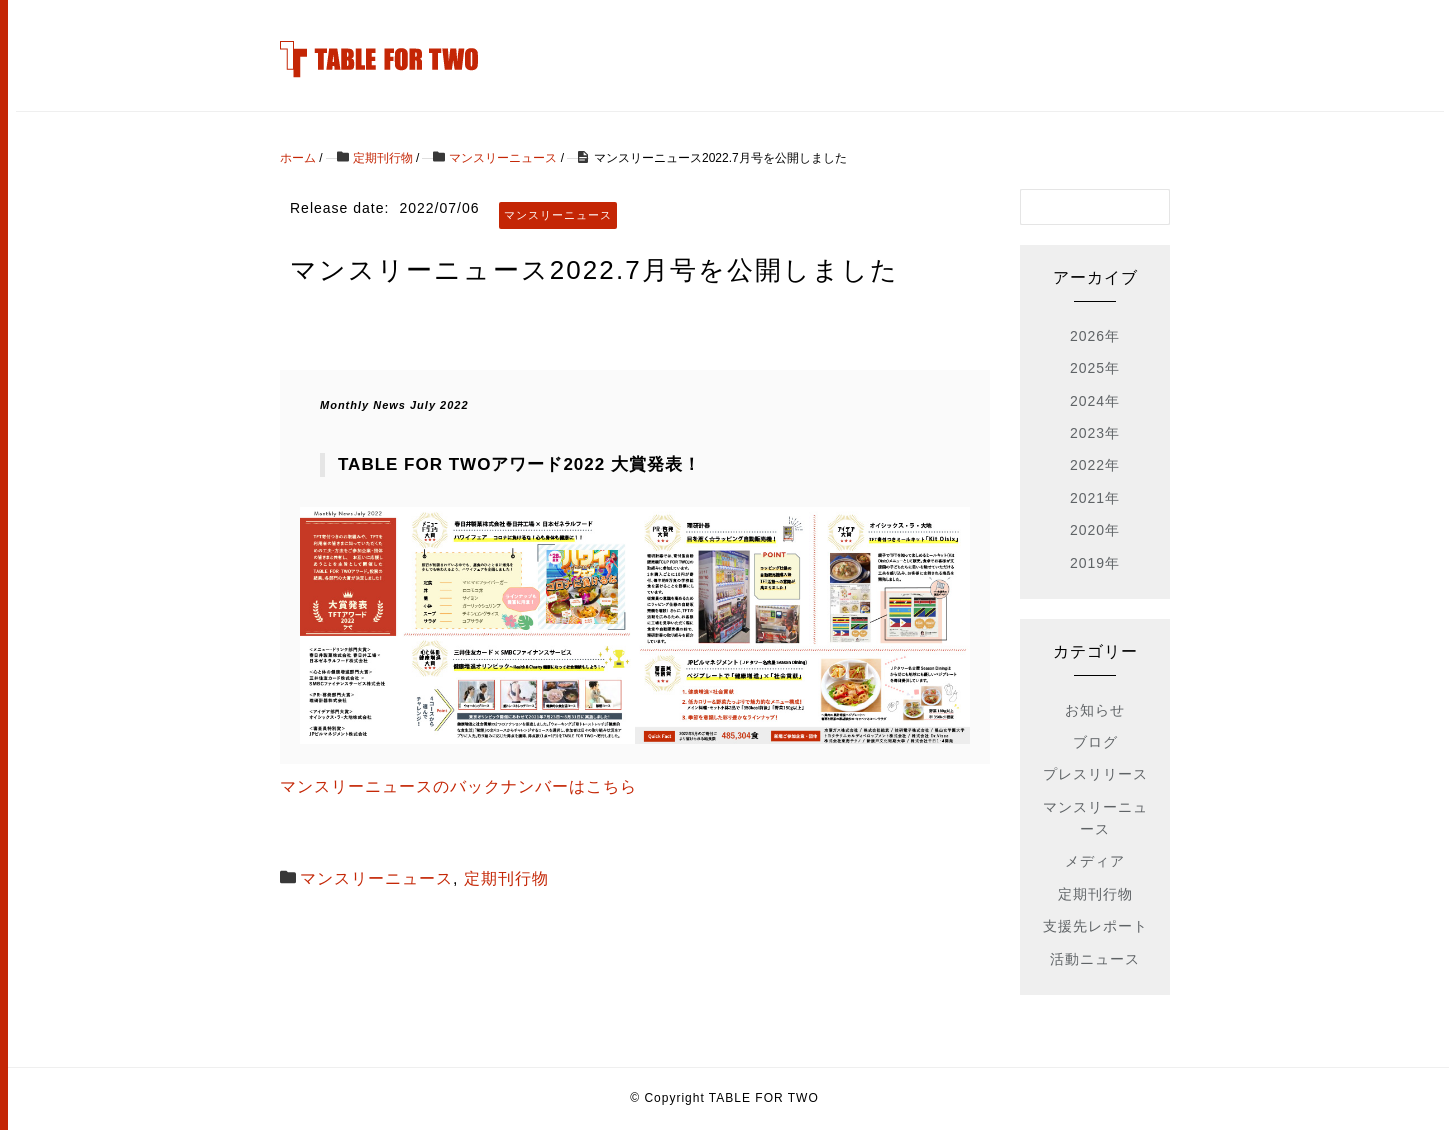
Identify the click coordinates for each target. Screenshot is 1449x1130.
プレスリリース (1095, 774)
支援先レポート (1095, 926)
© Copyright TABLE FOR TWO (724, 1098)
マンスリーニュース (376, 878)
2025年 (1095, 368)
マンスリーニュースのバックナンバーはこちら (458, 786)
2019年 (1095, 563)
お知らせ (1095, 710)
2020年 (1095, 530)
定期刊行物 (506, 878)
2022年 (1095, 465)
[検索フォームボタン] (1152, 207)
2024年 (1095, 401)
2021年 (1095, 498)
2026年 (1095, 336)
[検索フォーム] (1075, 207)
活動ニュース (1095, 959)
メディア (1095, 861)
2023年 (1095, 433)
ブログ (1095, 742)
